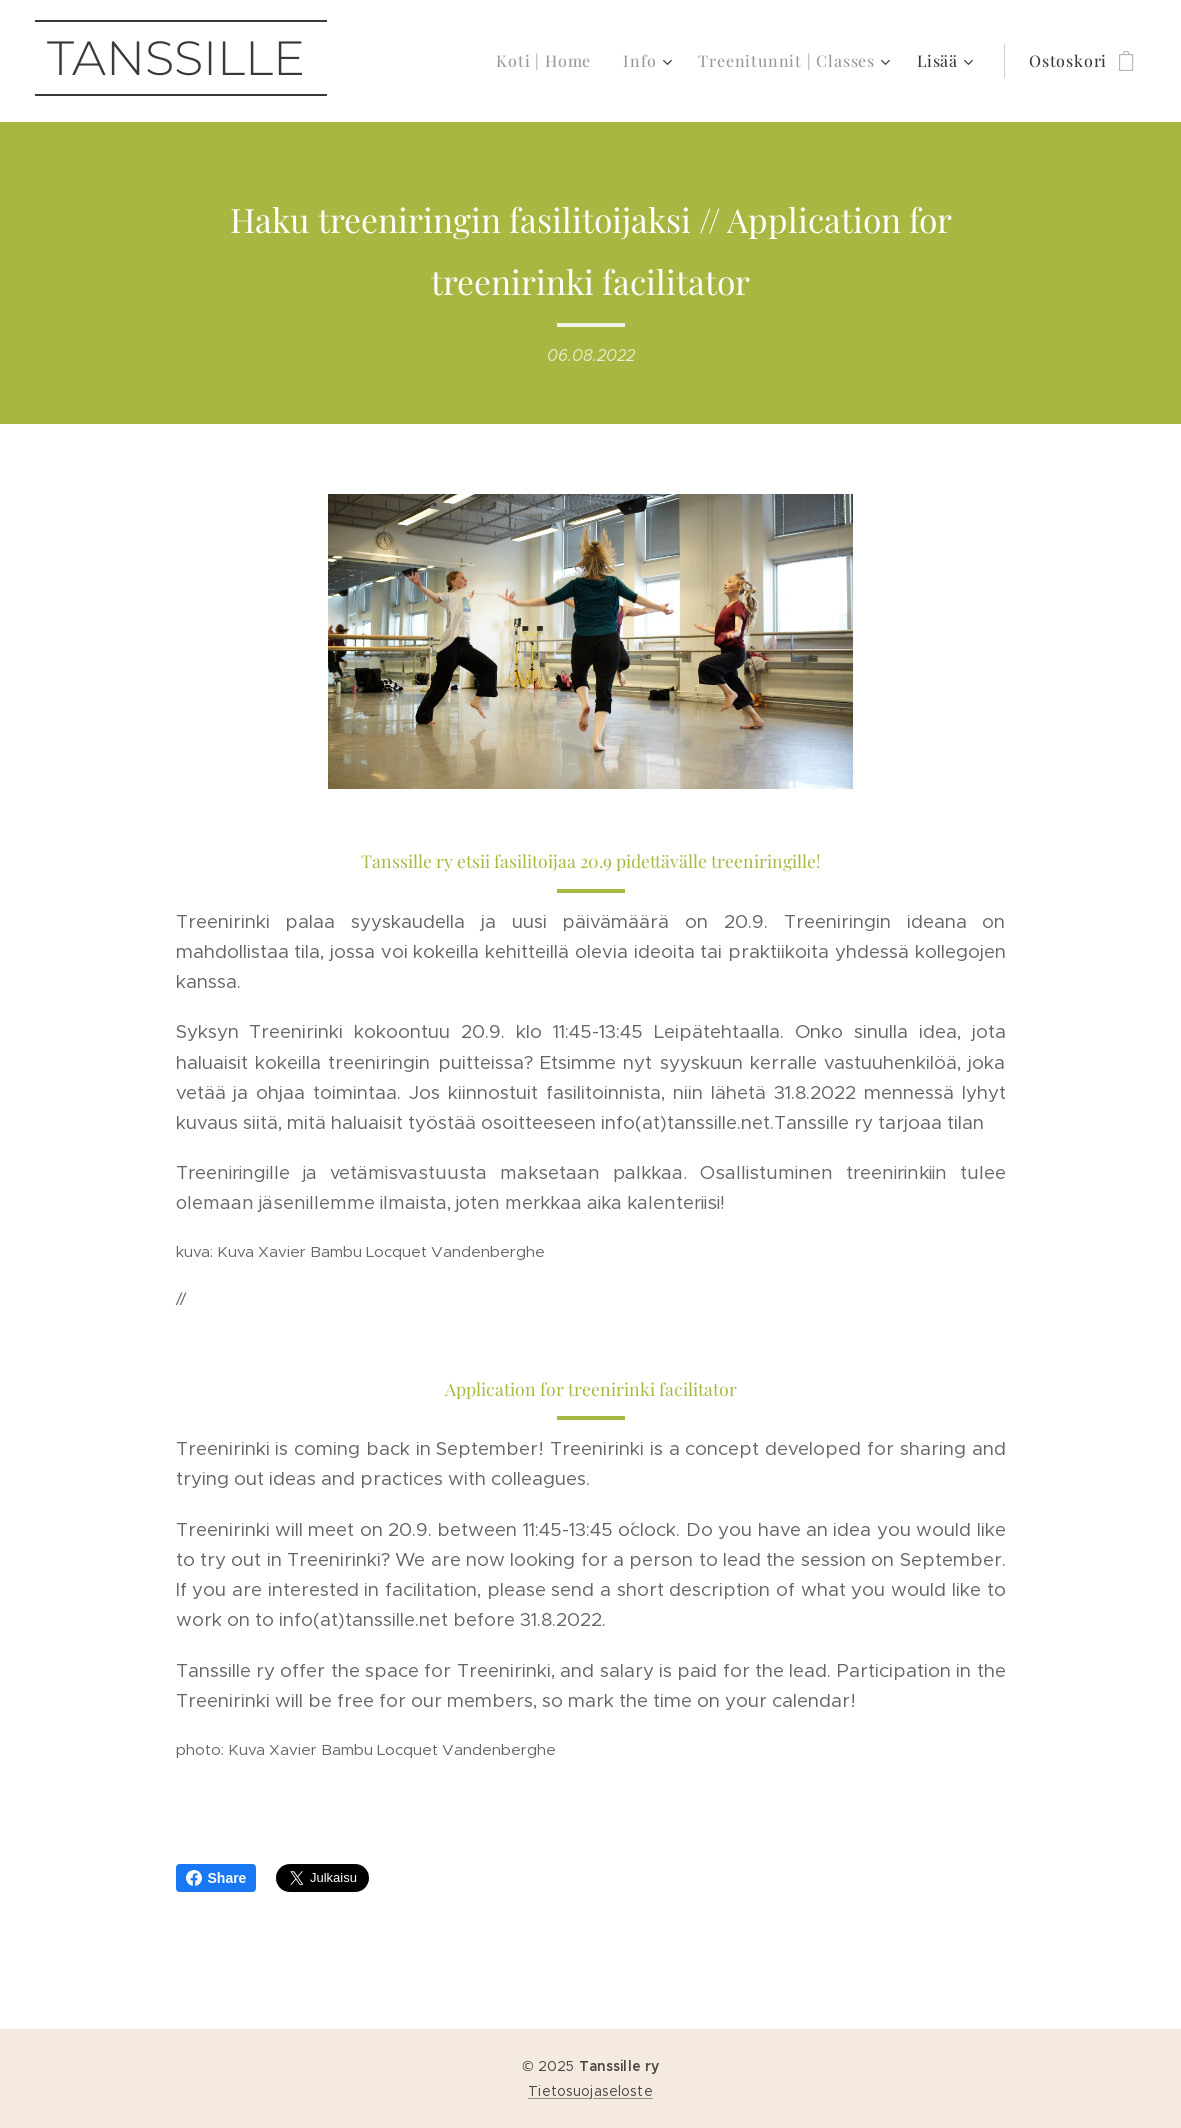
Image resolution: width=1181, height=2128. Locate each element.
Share (216, 1878)
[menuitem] (549, 61)
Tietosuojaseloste (590, 2091)
